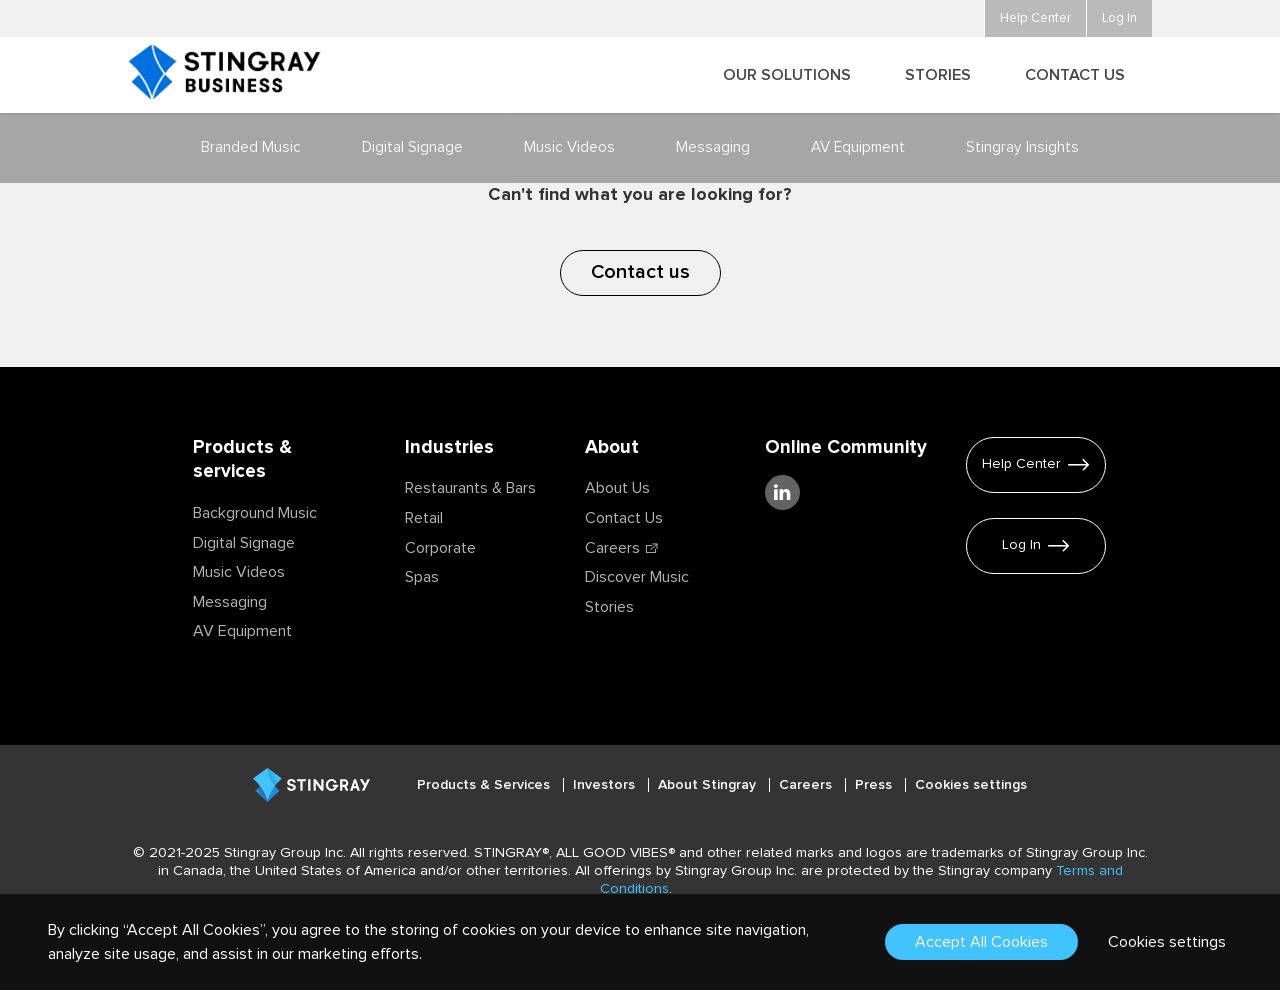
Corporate (440, 548)
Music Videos (239, 572)
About (612, 447)
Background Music (255, 513)
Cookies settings (971, 785)
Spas (422, 577)
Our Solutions (787, 75)
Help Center (1021, 464)
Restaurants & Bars (470, 488)
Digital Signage (244, 543)
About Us (617, 488)
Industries (449, 447)
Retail (424, 518)
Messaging (230, 602)
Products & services (242, 460)
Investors (606, 785)
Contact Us (624, 518)
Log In (1021, 545)
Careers (612, 548)
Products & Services (485, 785)
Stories (609, 607)
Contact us (640, 272)
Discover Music (637, 577)
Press (875, 785)
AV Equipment (242, 631)
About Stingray (709, 785)
